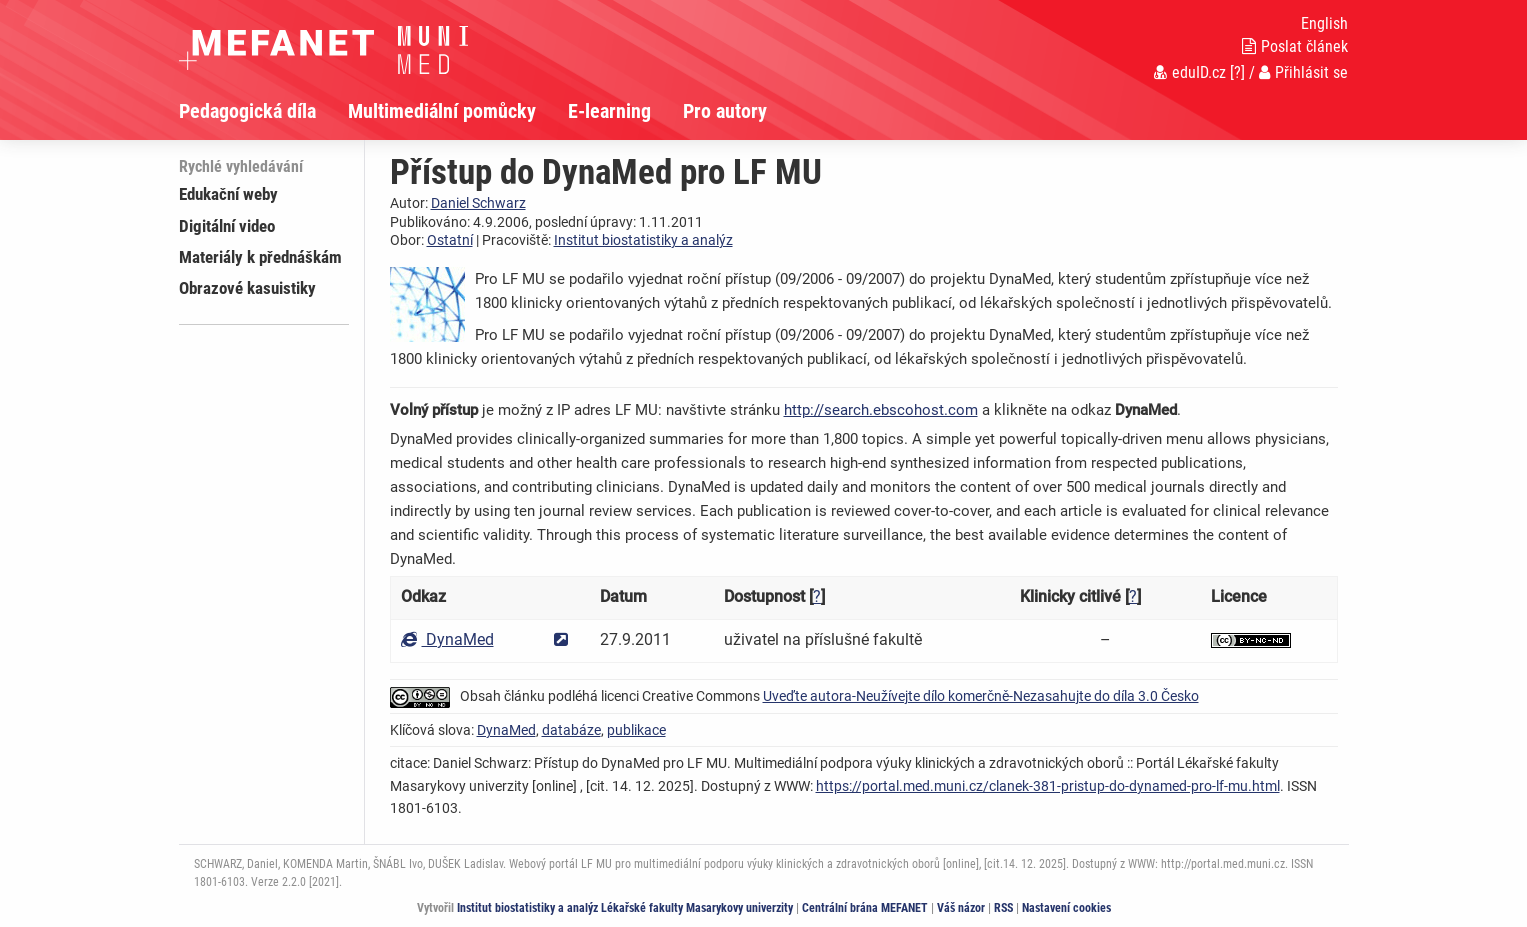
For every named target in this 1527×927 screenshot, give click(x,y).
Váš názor (961, 908)
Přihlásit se (1303, 72)
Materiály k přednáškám (260, 257)
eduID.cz (1190, 72)
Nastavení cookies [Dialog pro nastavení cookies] (1066, 908)
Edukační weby (228, 194)
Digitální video (227, 226)
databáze (571, 730)
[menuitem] (263, 111)
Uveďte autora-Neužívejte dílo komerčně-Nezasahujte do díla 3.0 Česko (981, 696)
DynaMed (447, 639)
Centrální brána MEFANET (865, 908)
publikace (636, 730)
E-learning (609, 111)
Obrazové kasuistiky (247, 288)
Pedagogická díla (247, 111)
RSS (1003, 908)
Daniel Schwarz (478, 203)
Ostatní (450, 240)
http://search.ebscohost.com (881, 410)
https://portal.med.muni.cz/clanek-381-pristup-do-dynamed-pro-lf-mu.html (1048, 786)
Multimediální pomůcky (442, 111)
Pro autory (725, 111)
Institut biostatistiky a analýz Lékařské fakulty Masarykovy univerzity (625, 908)
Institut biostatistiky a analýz (643, 240)
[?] (1237, 72)
